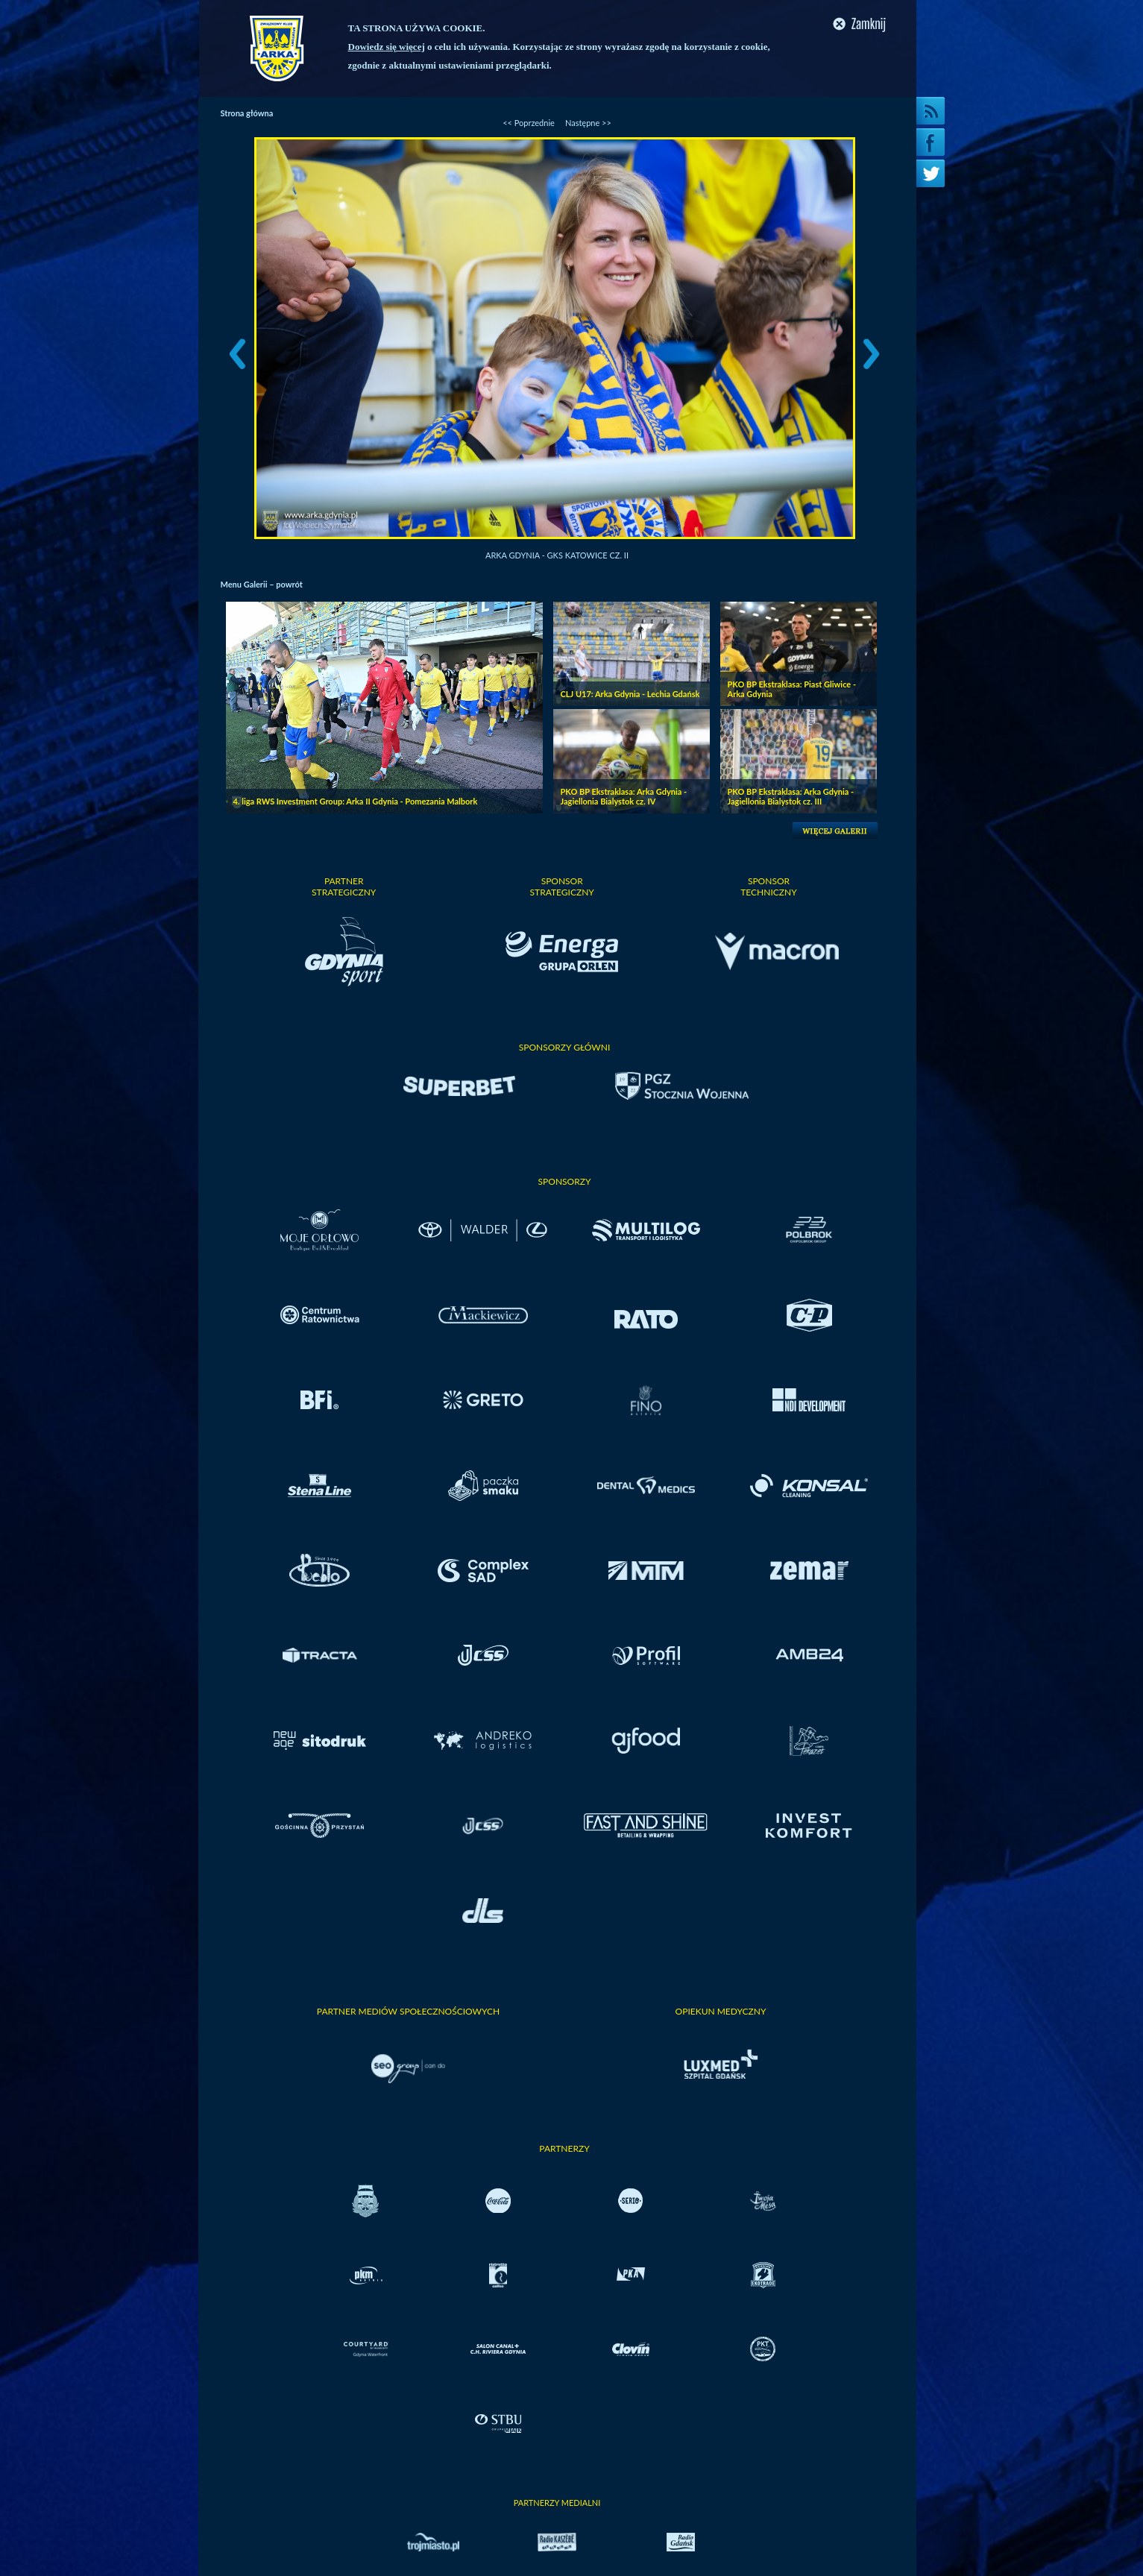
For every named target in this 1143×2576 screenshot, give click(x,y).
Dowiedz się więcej (386, 46)
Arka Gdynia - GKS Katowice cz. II (557, 555)
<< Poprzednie (529, 122)
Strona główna (247, 113)
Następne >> (588, 122)
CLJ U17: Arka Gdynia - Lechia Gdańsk (630, 694)
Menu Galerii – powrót (262, 584)
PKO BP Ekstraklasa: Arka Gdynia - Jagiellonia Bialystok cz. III (791, 796)
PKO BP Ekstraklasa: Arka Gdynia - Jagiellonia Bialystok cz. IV (624, 796)
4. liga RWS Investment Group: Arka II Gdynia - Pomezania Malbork (355, 801)
